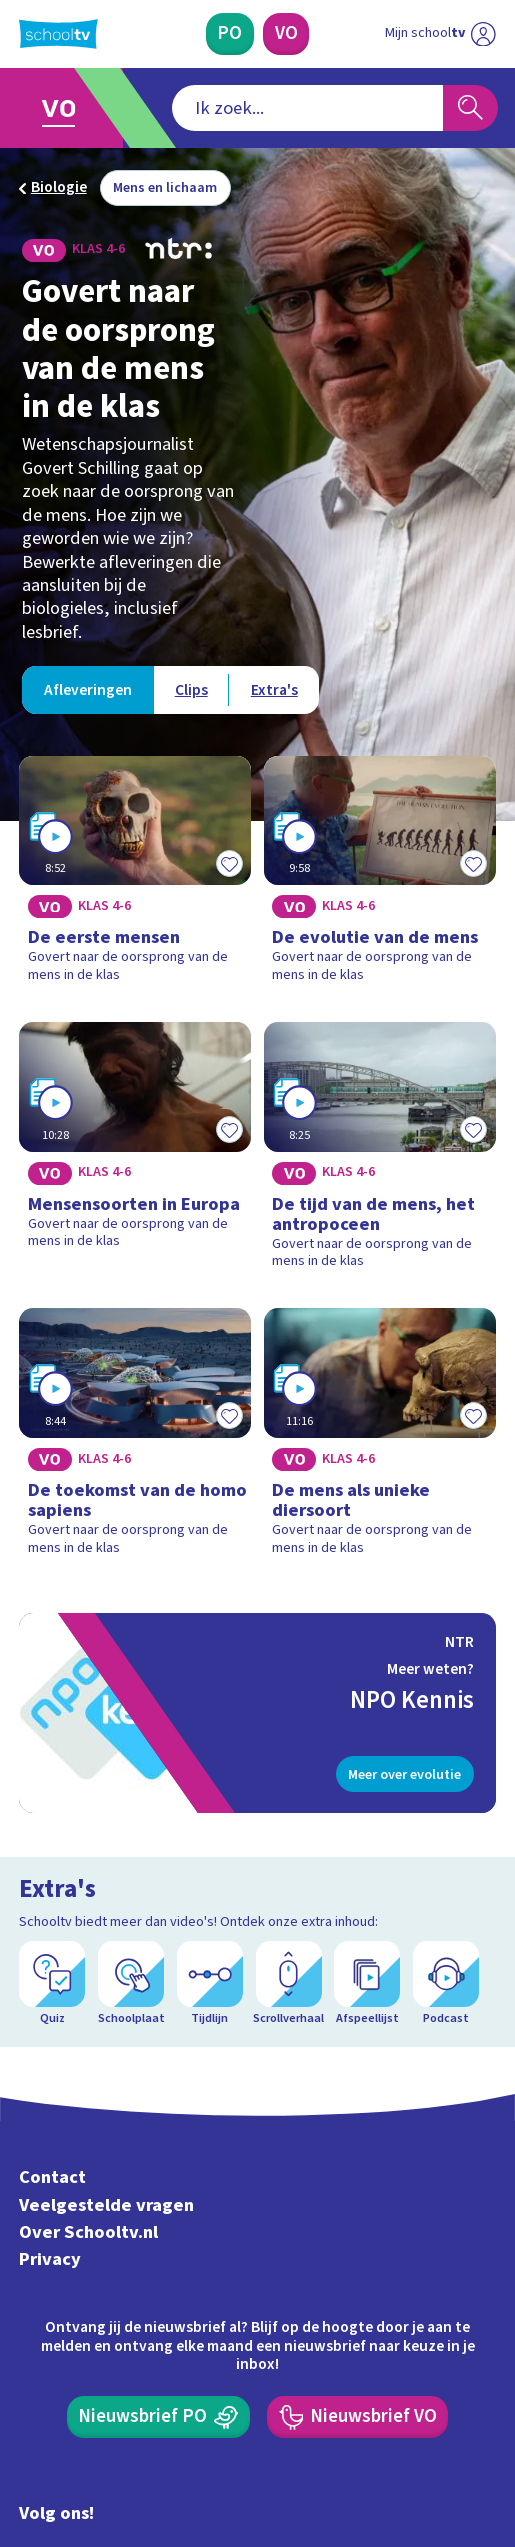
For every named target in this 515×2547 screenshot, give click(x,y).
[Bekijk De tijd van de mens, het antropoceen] (380, 1152)
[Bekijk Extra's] (274, 690)
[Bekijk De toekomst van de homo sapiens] (135, 1438)
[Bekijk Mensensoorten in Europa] (135, 1152)
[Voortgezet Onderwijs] (286, 34)
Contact (52, 2178)
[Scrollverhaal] (289, 1984)
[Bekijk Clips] (191, 690)
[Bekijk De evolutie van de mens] (380, 876)
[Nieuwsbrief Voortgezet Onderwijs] (358, 2417)
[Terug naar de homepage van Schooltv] (58, 34)
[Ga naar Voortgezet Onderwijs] (66, 108)
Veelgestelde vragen (106, 2205)
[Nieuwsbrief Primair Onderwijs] (159, 2417)
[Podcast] (446, 1984)
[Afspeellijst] (367, 1984)
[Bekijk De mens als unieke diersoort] (380, 1438)
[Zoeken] (470, 108)
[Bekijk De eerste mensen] (135, 876)
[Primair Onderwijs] (230, 34)
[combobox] (307, 108)
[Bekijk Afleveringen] (87, 690)
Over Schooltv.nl (88, 2232)
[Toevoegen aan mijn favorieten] (229, 863)
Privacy (50, 2259)
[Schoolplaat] (131, 1984)
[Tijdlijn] (210, 1984)
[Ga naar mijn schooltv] (440, 34)
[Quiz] (52, 1984)
